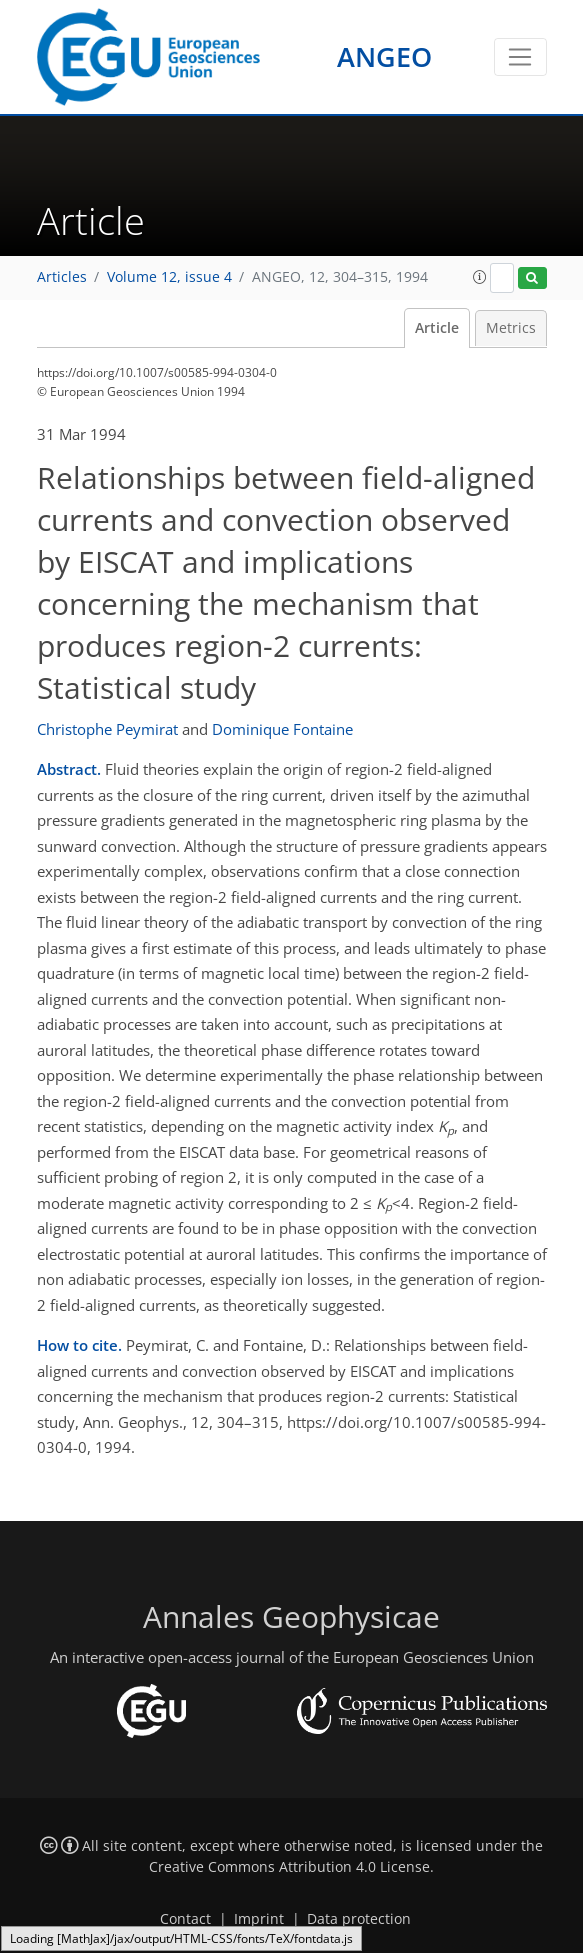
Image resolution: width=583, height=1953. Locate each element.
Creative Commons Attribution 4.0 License (289, 1867)
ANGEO (384, 56)
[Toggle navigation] (520, 57)
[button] (480, 277)
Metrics (511, 328)
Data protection (359, 1919)
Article (437, 328)
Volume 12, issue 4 (169, 277)
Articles (62, 277)
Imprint (259, 1919)
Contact (185, 1919)
